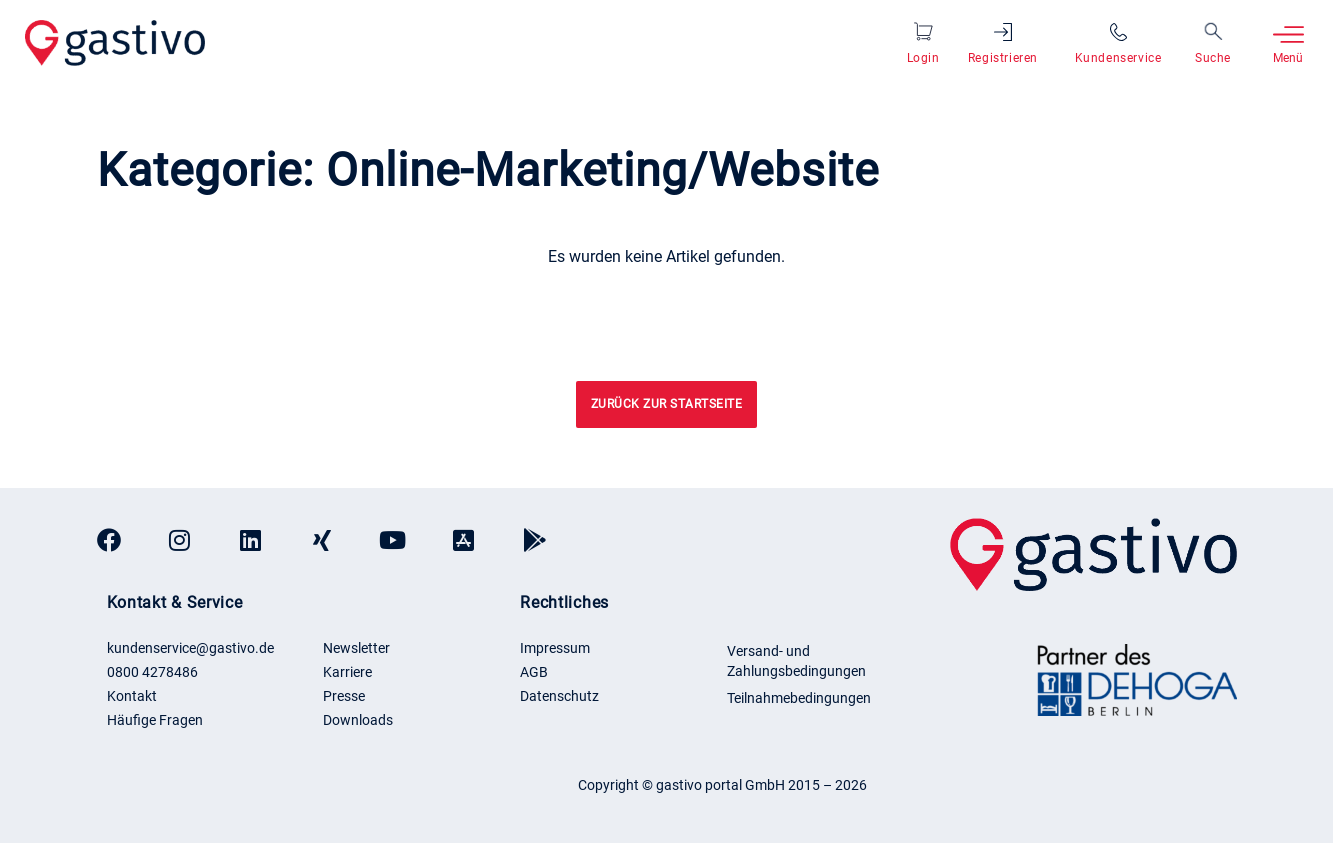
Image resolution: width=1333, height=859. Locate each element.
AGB (534, 672)
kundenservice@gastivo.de (190, 648)
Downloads (358, 720)
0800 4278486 (152, 672)
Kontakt (132, 696)
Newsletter (356, 648)
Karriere (347, 672)
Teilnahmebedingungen (799, 698)
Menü (1288, 58)
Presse (344, 696)
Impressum (555, 648)
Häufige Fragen (155, 720)
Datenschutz (559, 696)
